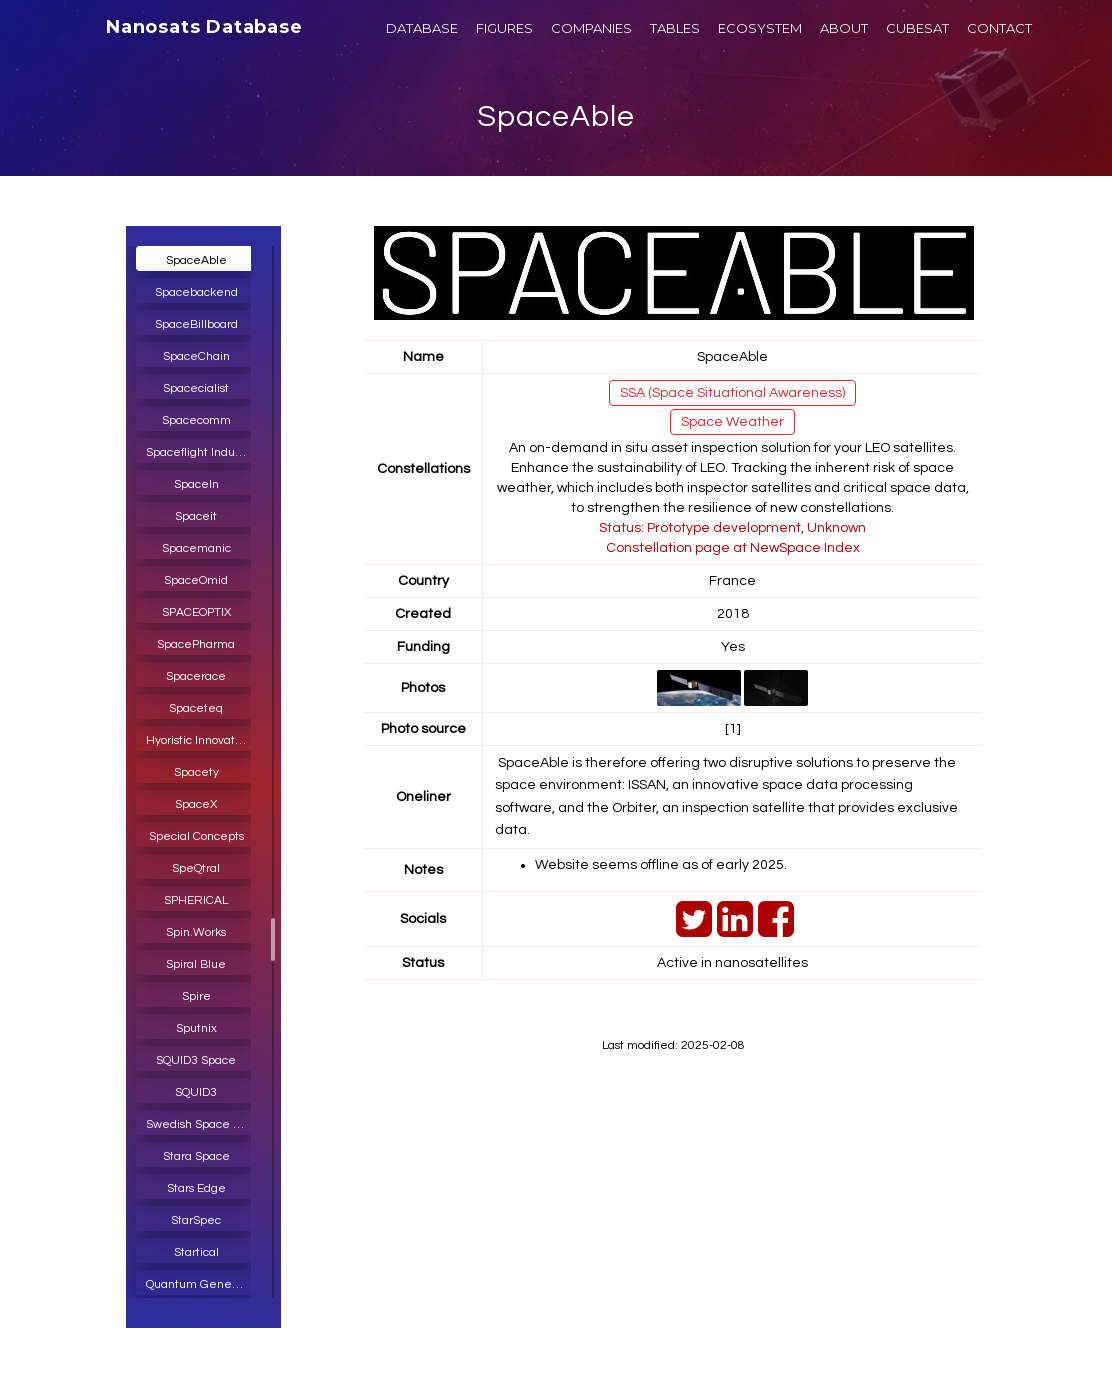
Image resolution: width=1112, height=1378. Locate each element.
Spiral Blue (196, 964)
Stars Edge (196, 1188)
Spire (196, 996)
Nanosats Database (204, 27)
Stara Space (196, 1156)
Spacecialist (196, 388)
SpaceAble (556, 116)
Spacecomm (196, 420)
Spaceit (196, 516)
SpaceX (196, 804)
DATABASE (422, 28)
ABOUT (844, 28)
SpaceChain (196, 356)
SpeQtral (196, 868)
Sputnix (196, 1028)
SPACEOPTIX (196, 612)
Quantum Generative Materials (201, 1284)
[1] (733, 729)
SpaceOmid (196, 580)
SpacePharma (196, 644)
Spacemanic (196, 548)
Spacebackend (196, 292)
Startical (196, 1252)
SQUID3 (196, 1092)
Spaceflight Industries (201, 452)
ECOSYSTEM (760, 28)
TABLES (675, 28)
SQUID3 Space (196, 1060)
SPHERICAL (196, 900)
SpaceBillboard (196, 324)
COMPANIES (591, 28)
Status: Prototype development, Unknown (732, 528)
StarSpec (196, 1220)
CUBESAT (917, 28)
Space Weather (732, 422)
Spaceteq (196, 708)
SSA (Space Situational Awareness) (732, 393)
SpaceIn (196, 484)
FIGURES (504, 28)
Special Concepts (196, 836)
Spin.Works (196, 932)
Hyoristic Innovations (201, 740)
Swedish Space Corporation (201, 1124)
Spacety (196, 772)
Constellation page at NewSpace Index (733, 548)
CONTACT (999, 28)
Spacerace (196, 676)
